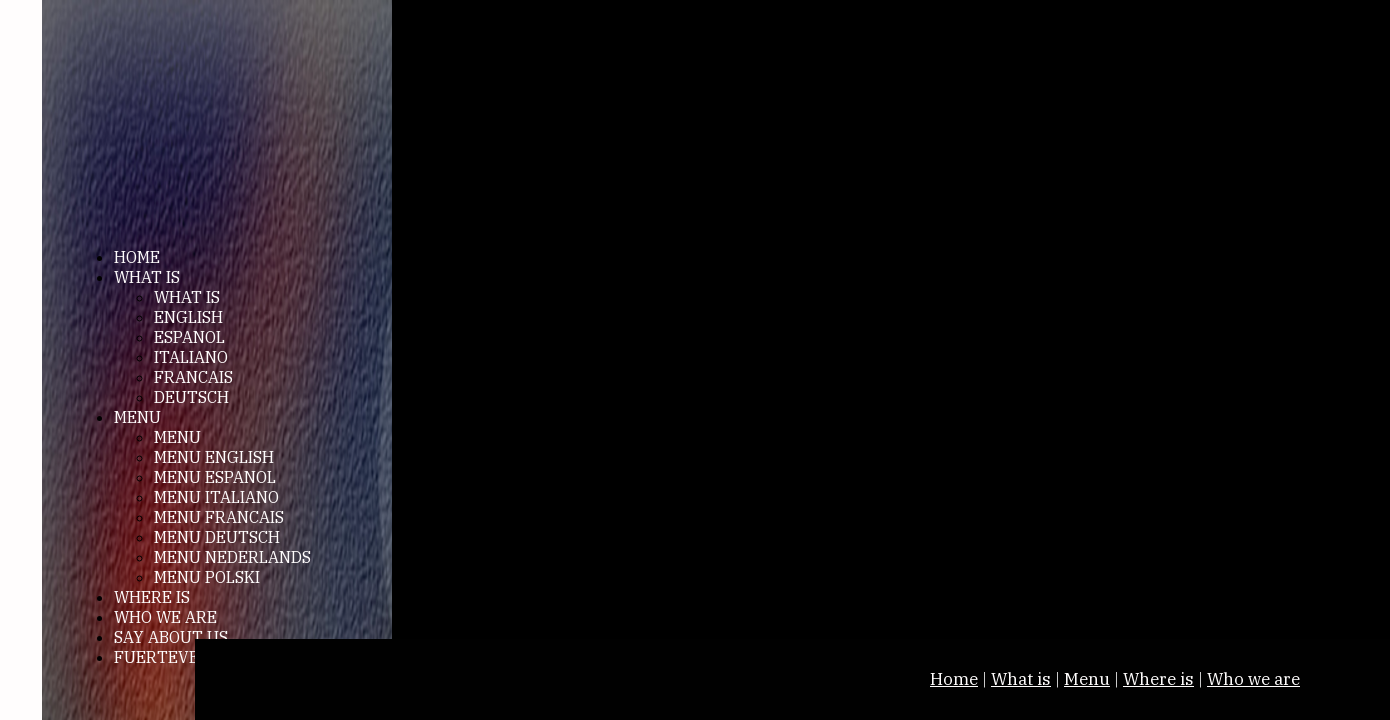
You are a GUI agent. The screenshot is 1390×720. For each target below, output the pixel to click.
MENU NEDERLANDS (232, 557)
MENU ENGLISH (214, 457)
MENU (137, 417)
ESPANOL (189, 337)
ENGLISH (188, 317)
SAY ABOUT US (171, 637)
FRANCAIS (193, 377)
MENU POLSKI (207, 577)
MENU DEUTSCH (217, 537)
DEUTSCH (191, 397)
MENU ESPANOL (215, 477)
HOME (137, 257)
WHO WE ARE (165, 617)
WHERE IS (152, 597)
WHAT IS (147, 277)
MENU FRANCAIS (219, 517)
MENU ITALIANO (216, 497)
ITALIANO (191, 357)
